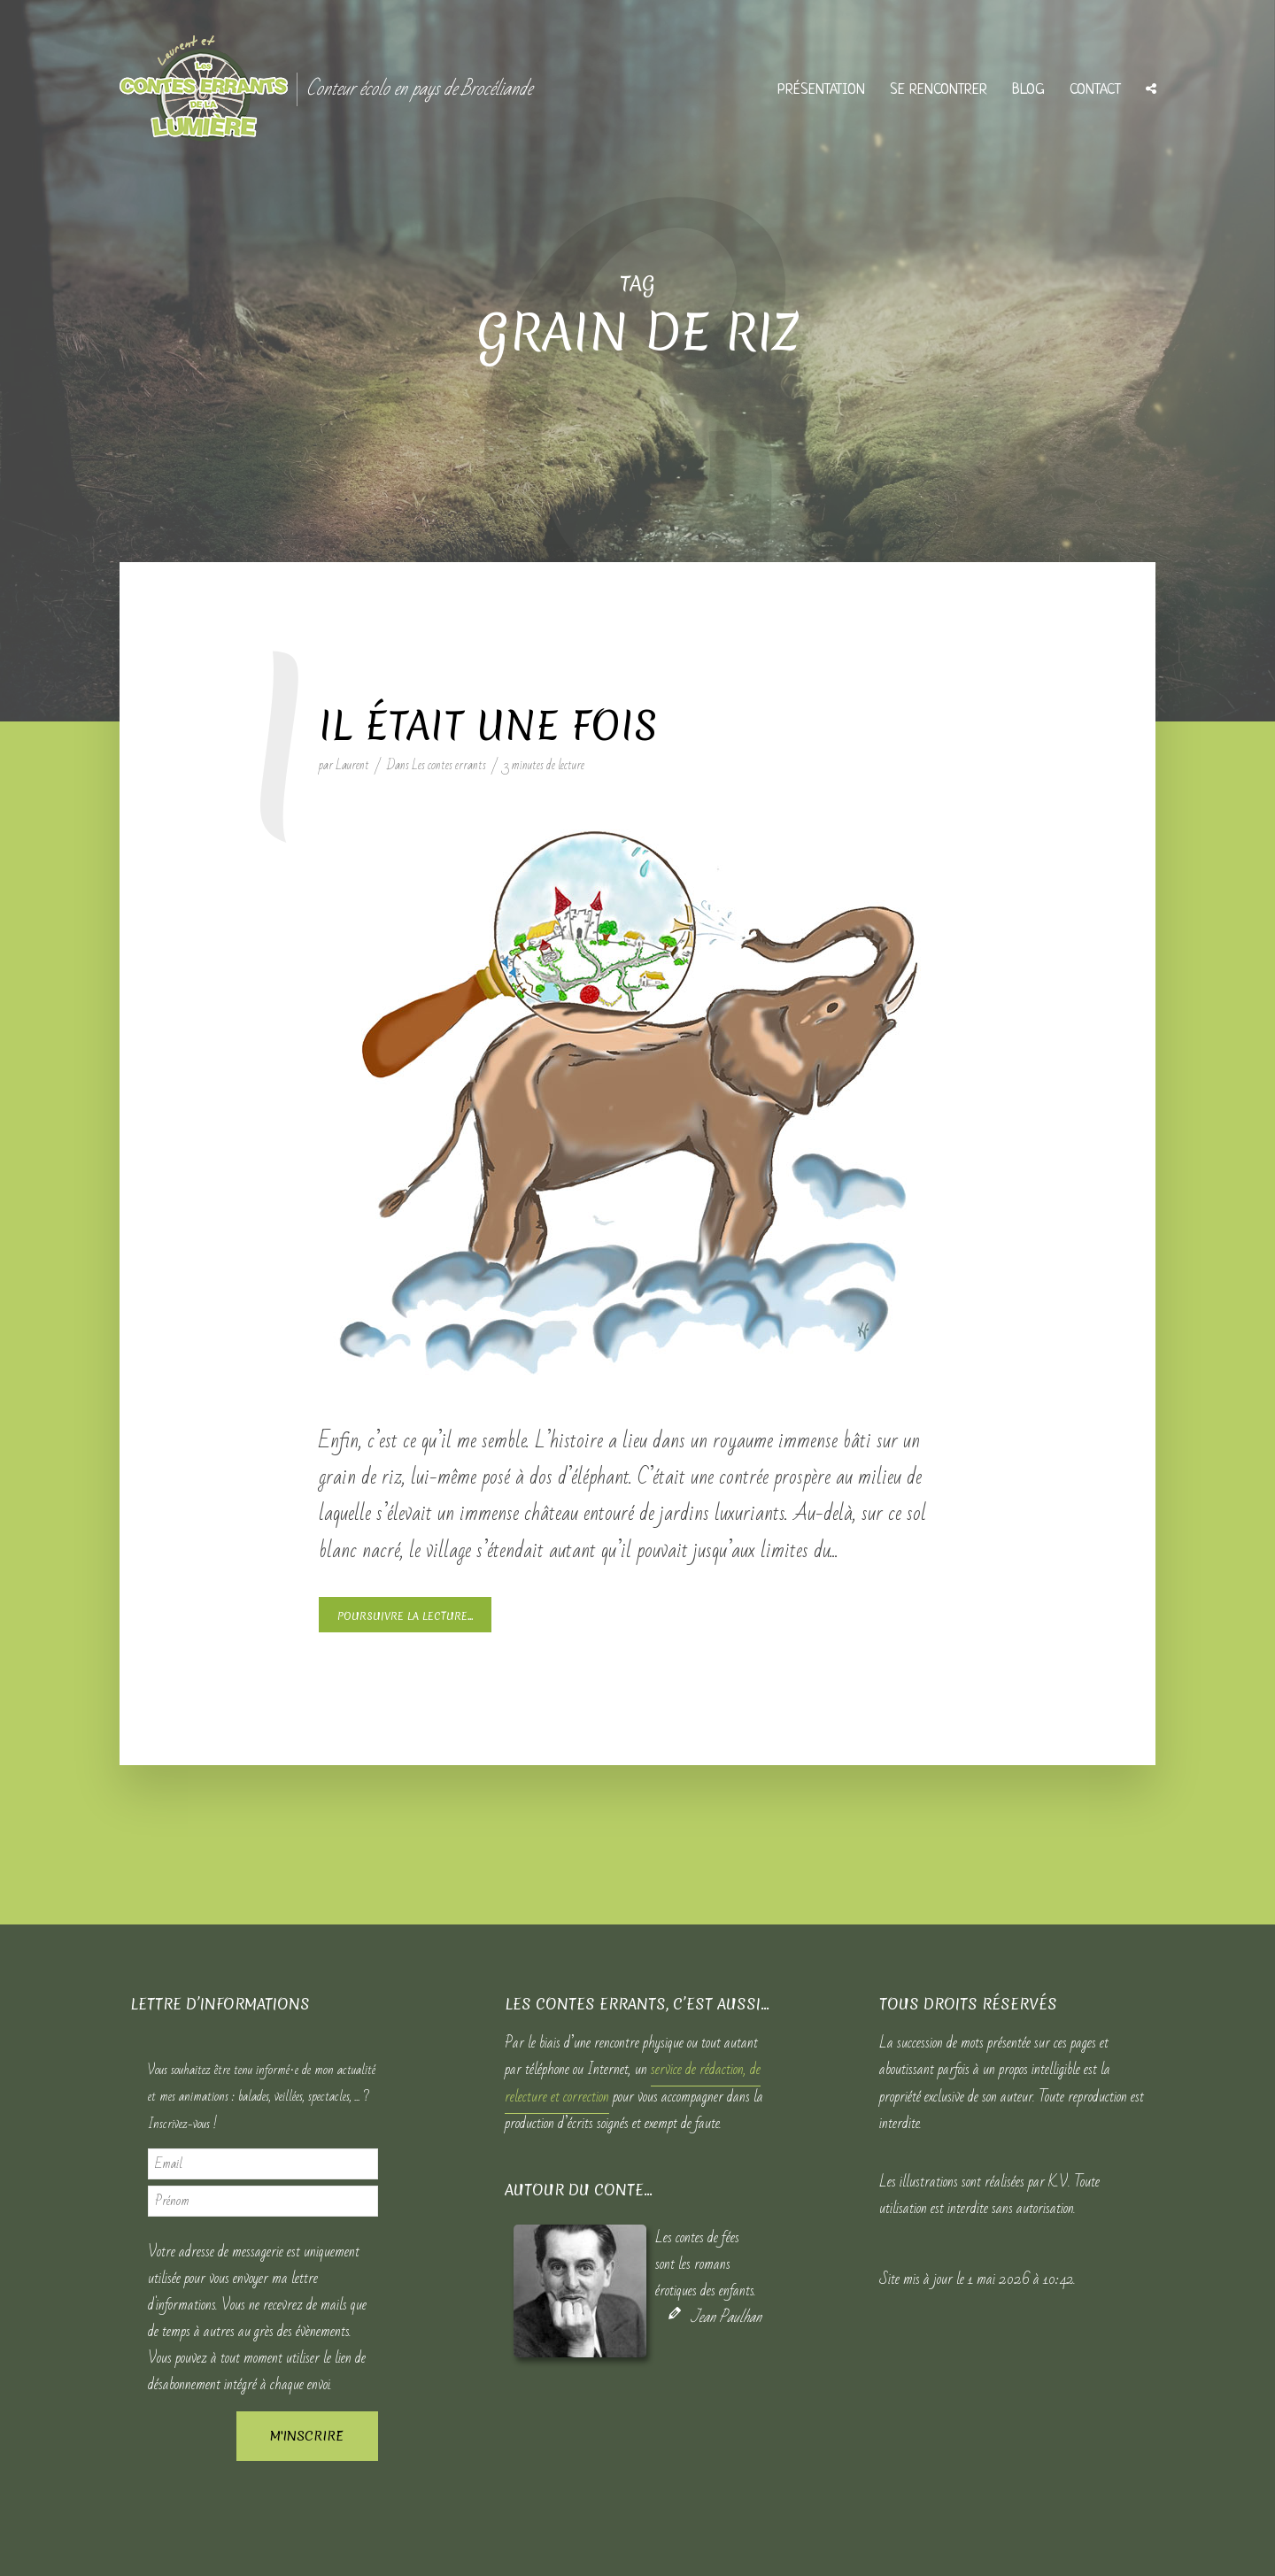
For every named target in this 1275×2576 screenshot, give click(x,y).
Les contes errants (449, 765)
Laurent (352, 765)
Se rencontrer (938, 89)
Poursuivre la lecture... (405, 1616)
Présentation (821, 89)
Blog (1028, 89)
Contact (1095, 89)
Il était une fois (488, 726)
